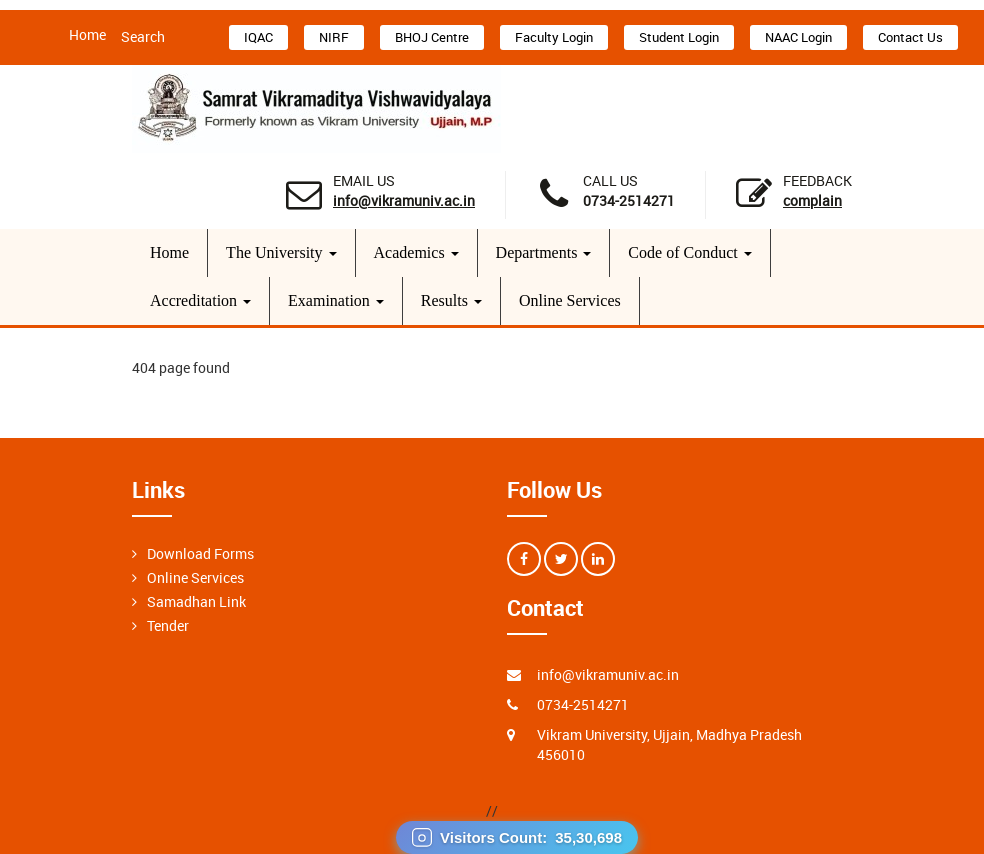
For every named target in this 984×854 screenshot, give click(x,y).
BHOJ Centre (432, 37)
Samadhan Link (196, 601)
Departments (544, 252)
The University (281, 252)
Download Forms (200, 553)
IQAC (258, 37)
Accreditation (200, 300)
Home (87, 34)
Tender (168, 625)
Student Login (679, 37)
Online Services (570, 300)
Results (451, 300)
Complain (812, 200)
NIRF (334, 37)
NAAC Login (798, 37)
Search (143, 36)
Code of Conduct (689, 252)
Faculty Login (554, 37)
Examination (336, 300)
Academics (416, 252)
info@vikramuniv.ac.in (404, 200)
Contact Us (910, 37)
